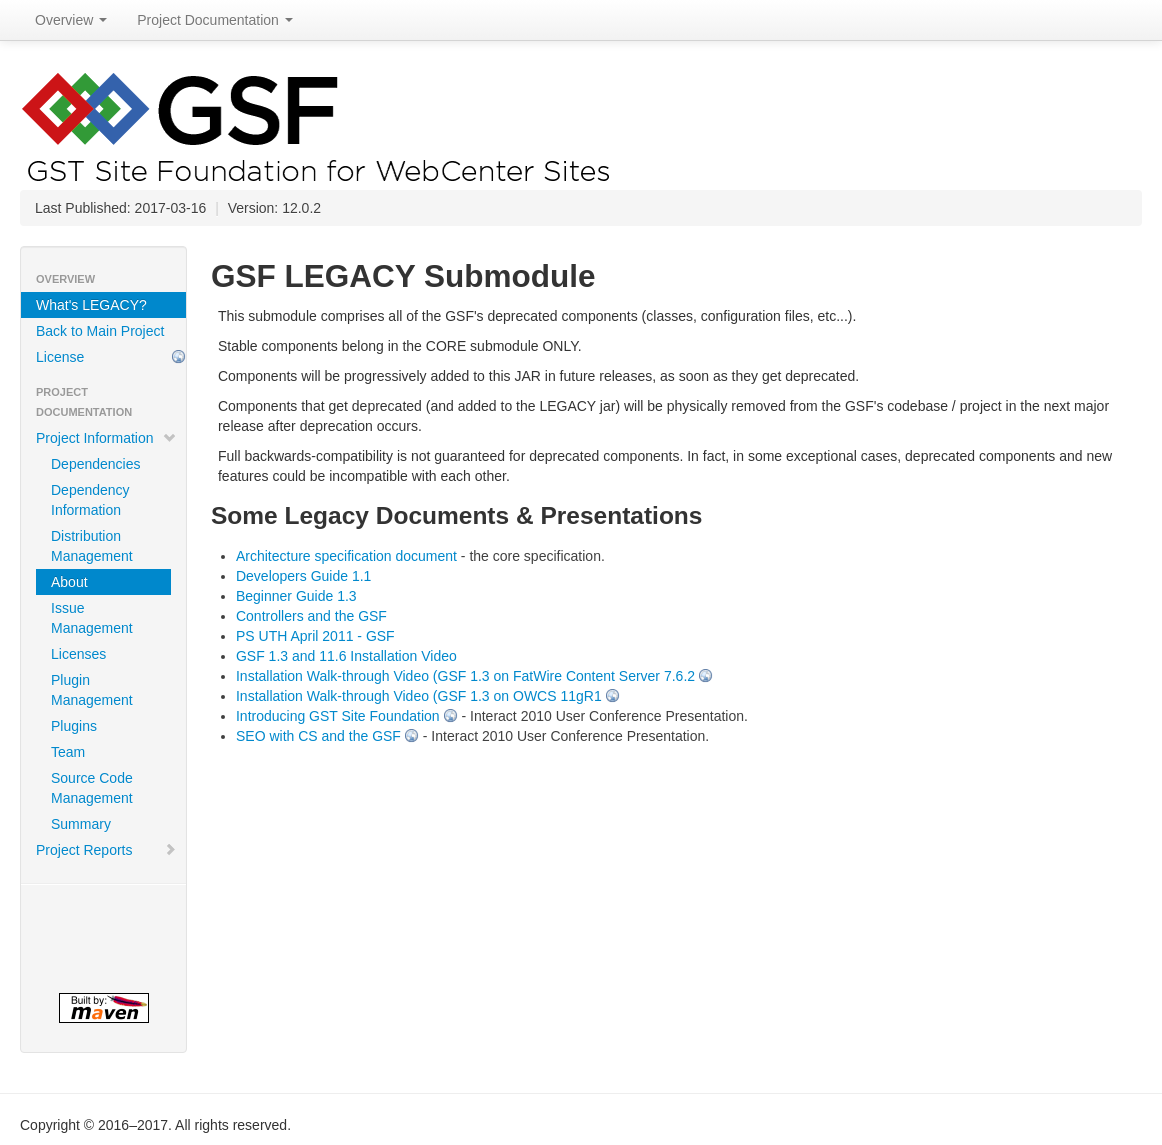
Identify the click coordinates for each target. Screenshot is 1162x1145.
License (60, 357)
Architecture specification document (346, 556)
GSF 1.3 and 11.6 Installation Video (346, 656)
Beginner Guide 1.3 (296, 596)
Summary (81, 824)
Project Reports (106, 850)
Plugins (74, 726)
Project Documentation (215, 20)
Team (68, 752)
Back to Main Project (100, 331)
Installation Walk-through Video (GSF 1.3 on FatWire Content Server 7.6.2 (465, 676)
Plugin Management (92, 690)
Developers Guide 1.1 (303, 576)
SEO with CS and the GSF (318, 736)
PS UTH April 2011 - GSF (315, 636)
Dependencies (96, 464)
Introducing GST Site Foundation (338, 716)
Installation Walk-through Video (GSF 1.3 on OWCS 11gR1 (419, 696)
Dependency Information (90, 500)
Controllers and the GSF (311, 616)
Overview (71, 20)
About (69, 582)
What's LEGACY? (91, 305)
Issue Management (92, 618)
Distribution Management (92, 546)
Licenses (78, 654)
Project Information (106, 438)
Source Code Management (92, 788)
